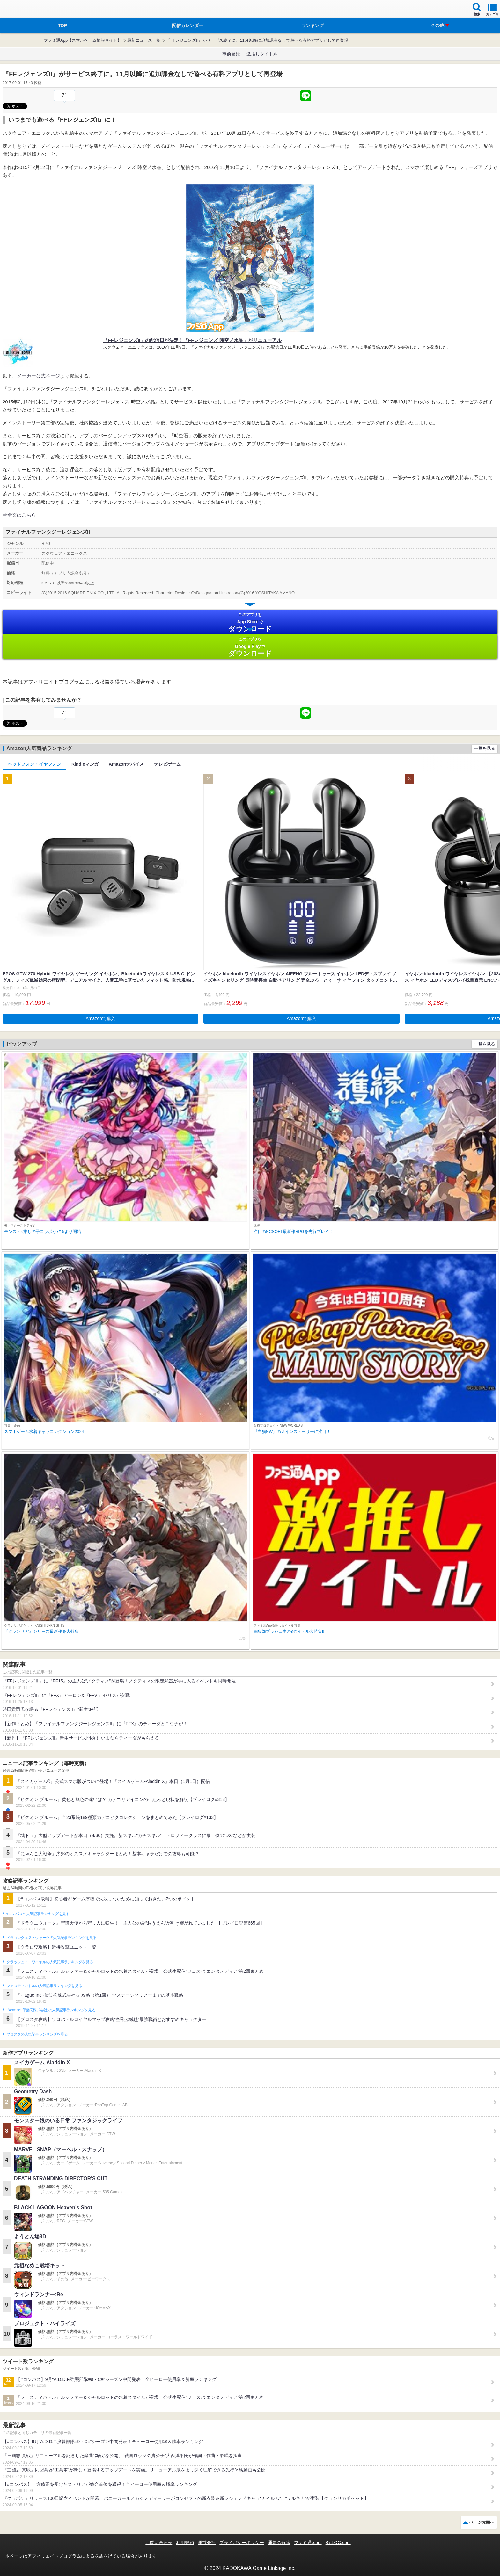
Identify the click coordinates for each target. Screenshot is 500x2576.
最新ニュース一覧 (143, 40)
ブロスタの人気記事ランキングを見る (37, 2034)
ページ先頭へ (481, 2522)
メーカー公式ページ (38, 376)
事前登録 (231, 53)
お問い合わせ (158, 2542)
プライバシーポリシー (241, 2542)
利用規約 (185, 2542)
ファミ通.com (307, 2542)
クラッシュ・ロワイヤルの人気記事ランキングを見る (49, 1962)
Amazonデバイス (126, 764)
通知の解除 (279, 2542)
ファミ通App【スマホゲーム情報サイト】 (82, 40)
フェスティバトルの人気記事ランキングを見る (44, 1986)
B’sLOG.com (338, 2542)
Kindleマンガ (85, 764)
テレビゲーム (167, 764)
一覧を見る (484, 748)
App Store (250, 622)
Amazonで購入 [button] (100, 1018)
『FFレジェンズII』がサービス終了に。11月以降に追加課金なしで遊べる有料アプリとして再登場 (257, 40)
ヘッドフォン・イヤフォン (34, 764)
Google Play (250, 647)
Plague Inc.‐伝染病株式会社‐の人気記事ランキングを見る (50, 2010)
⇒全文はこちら (19, 514)
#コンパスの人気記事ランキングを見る (37, 1914)
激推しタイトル (262, 53)
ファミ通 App (24, 10)
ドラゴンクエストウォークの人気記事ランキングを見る (51, 1938)
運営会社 (207, 2542)
